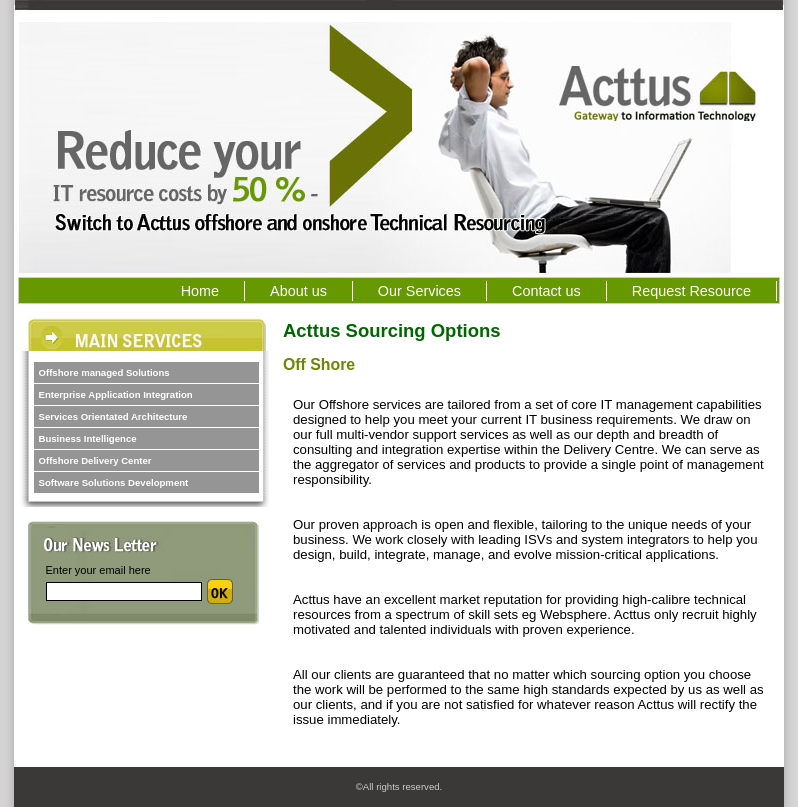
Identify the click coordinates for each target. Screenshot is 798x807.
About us (298, 291)
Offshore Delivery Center (95, 460)
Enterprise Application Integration (116, 394)
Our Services (432, 291)
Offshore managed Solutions (104, 372)
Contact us (546, 291)
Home (200, 291)
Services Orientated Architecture (113, 416)
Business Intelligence (88, 438)
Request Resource (691, 291)
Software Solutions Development (114, 482)
